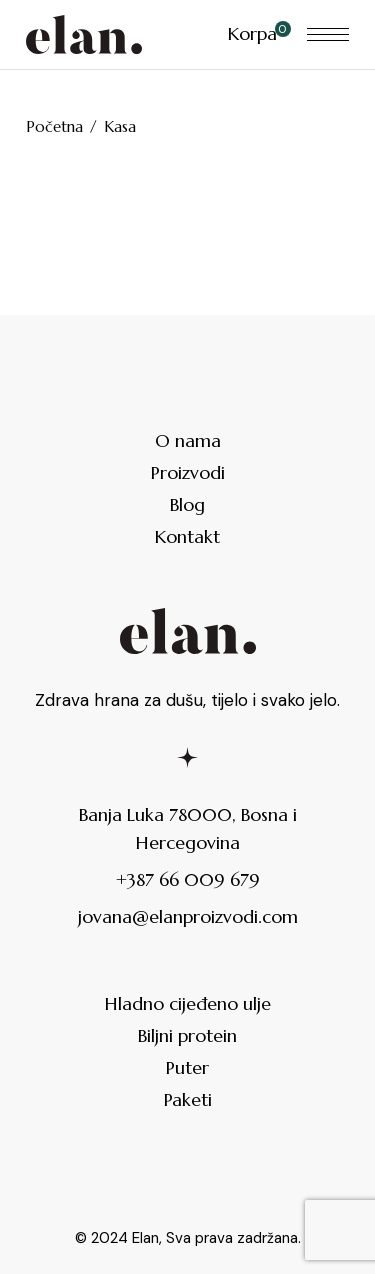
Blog (187, 504)
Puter (187, 1067)
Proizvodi (188, 472)
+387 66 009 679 (188, 879)
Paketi (188, 1099)
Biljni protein (187, 1035)
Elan (145, 1238)
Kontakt (187, 536)
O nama (188, 440)
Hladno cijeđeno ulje (188, 1003)
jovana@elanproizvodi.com (188, 916)
